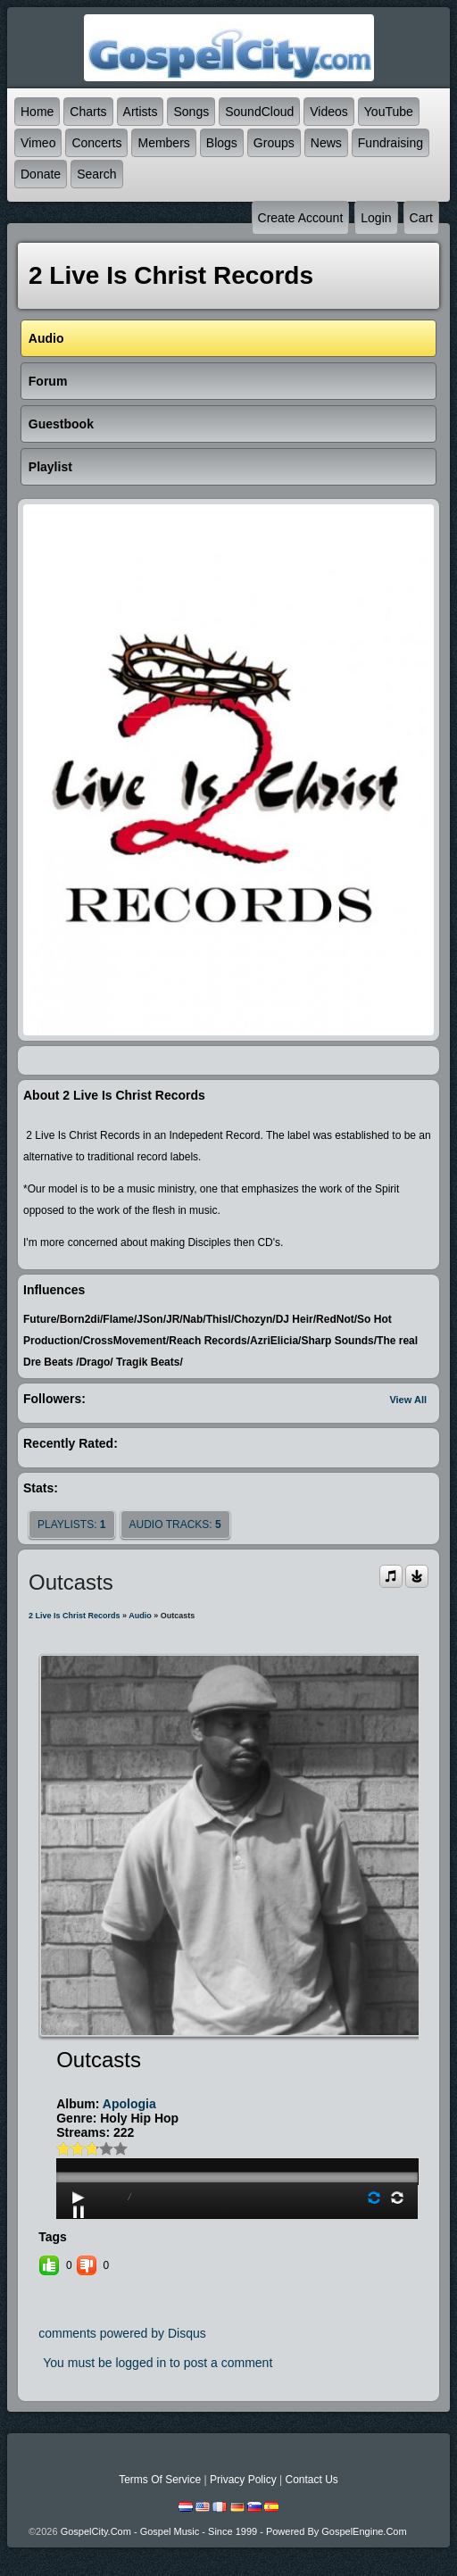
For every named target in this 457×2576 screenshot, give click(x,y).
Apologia (129, 2104)
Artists (140, 111)
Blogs (221, 143)
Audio (140, 1615)
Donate (41, 174)
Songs (191, 111)
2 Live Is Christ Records (74, 1615)
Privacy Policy (243, 2479)
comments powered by (122, 2333)
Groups (274, 143)
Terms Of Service (160, 2479)
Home (37, 111)
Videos (329, 111)
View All (408, 1399)
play (237, 2127)
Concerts (96, 143)
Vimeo (38, 143)
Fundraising (390, 143)
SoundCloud (259, 111)
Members (163, 143)
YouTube (388, 111)
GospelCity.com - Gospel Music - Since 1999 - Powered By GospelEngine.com (234, 2531)
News (326, 143)
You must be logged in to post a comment (157, 2363)
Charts (88, 111)
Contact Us (311, 2479)
